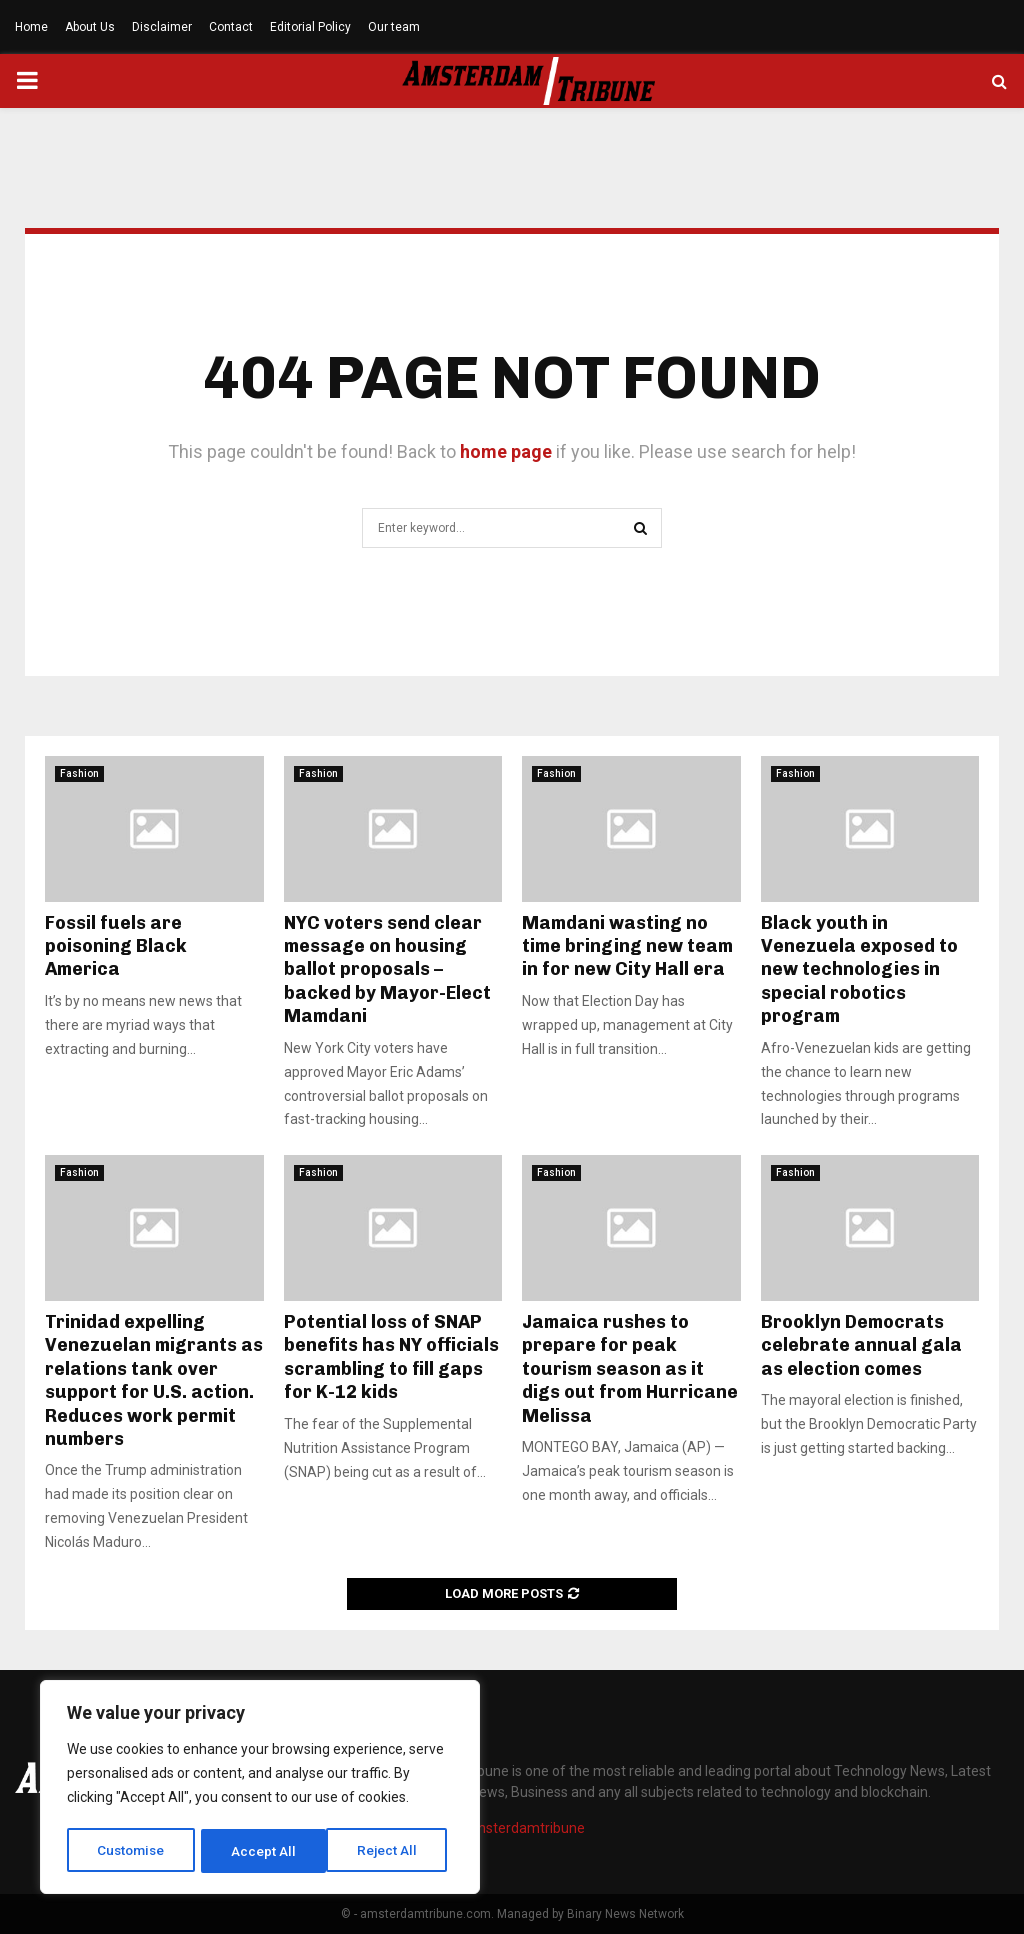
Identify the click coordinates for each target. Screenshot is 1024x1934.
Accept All (391, 1851)
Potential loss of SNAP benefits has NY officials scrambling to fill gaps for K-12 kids (391, 1357)
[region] (260, 1789)
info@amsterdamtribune (506, 1828)
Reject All (263, 1851)
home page (506, 451)
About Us (90, 27)
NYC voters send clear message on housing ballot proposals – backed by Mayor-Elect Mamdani (387, 970)
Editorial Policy (310, 27)
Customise (131, 1851)
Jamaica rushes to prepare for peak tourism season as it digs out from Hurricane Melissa (630, 1369)
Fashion (79, 773)
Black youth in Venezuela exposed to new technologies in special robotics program (859, 970)
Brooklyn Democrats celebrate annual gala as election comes (861, 1345)
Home (31, 27)
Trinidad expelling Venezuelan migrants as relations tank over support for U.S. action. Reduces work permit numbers (154, 1380)
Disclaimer (162, 27)
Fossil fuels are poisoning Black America (116, 946)
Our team (394, 27)
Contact (231, 27)
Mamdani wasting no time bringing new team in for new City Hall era (627, 946)
